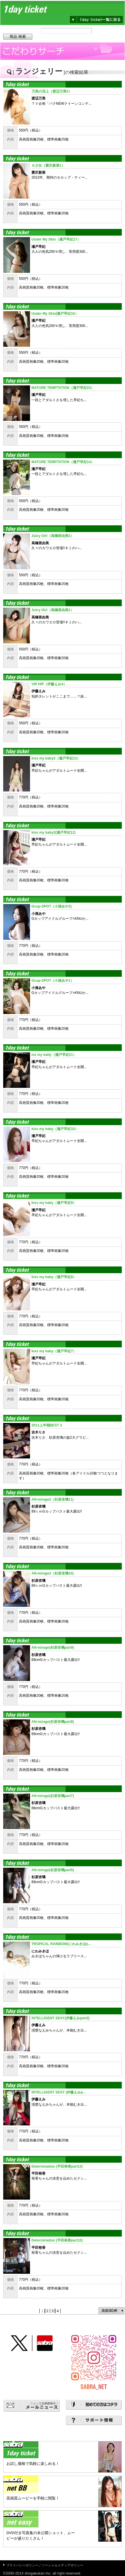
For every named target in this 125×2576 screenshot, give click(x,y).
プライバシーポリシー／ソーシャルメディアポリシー (44, 2565)
